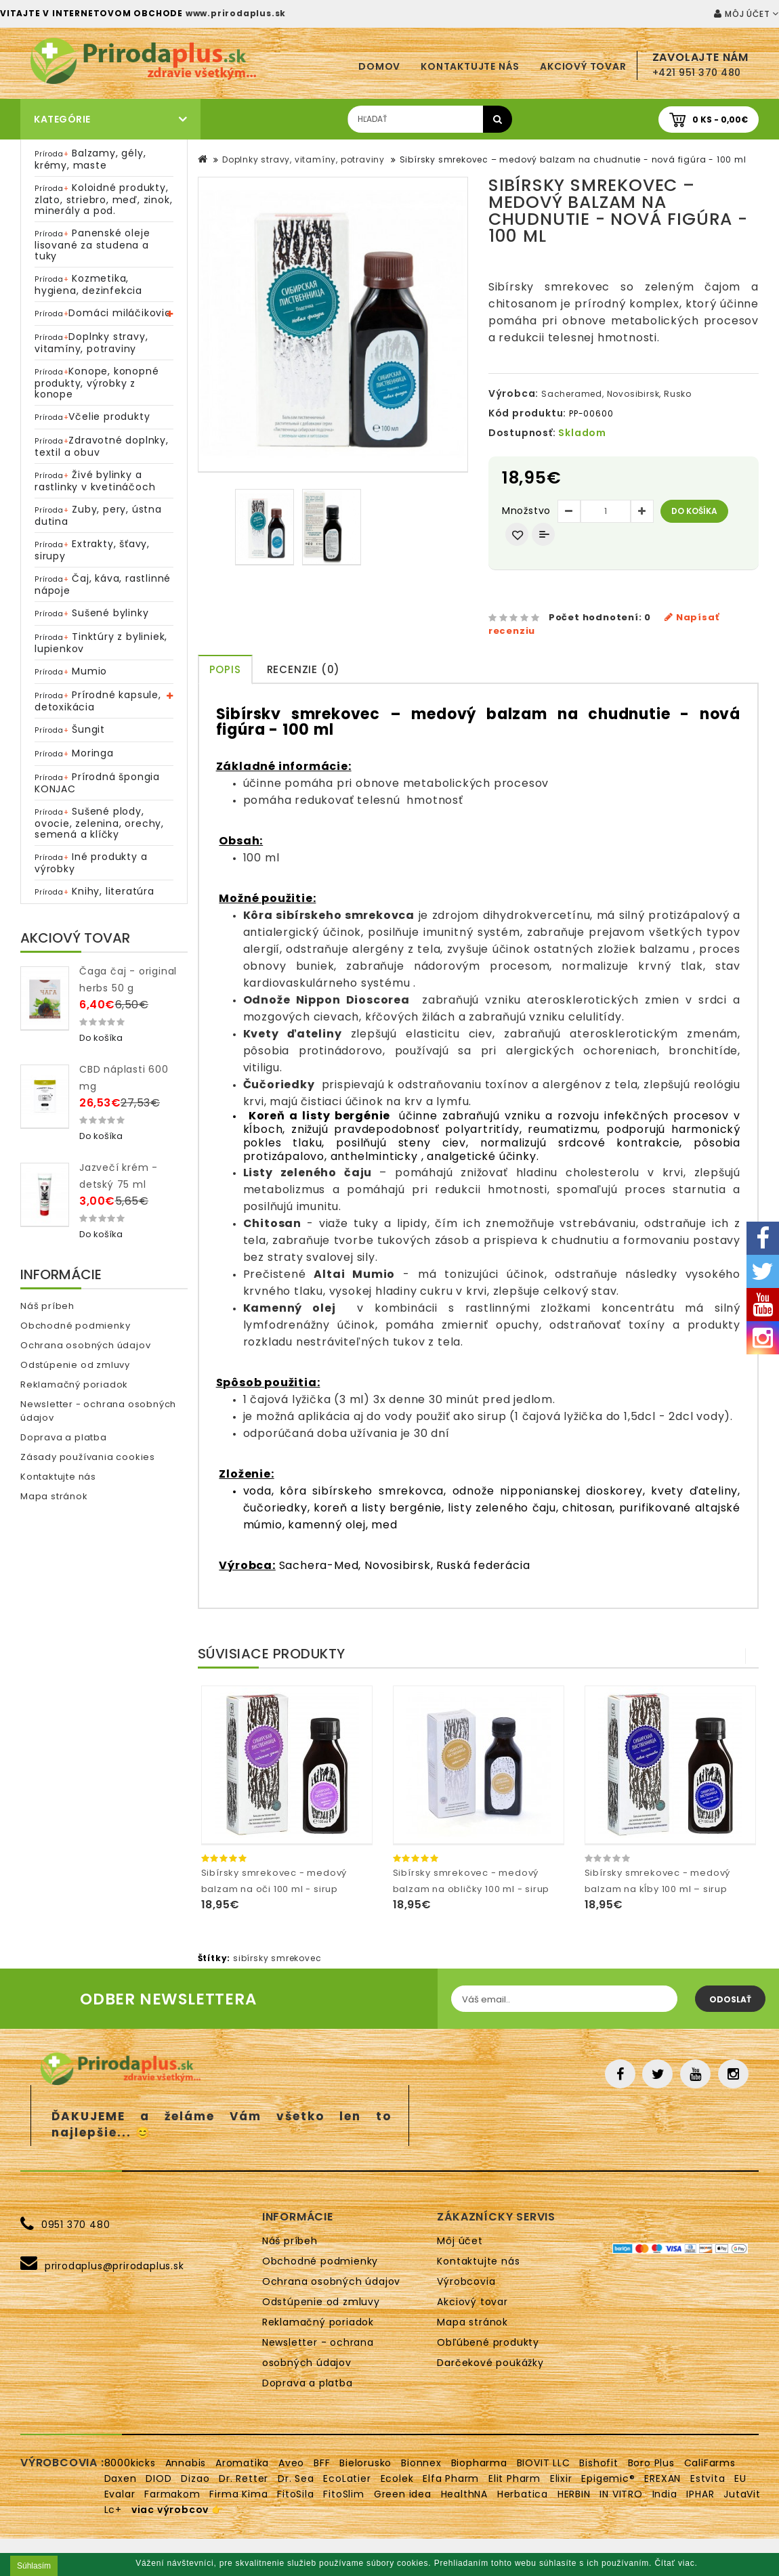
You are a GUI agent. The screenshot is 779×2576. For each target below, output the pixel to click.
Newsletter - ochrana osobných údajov (98, 1411)
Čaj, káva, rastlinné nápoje (103, 584)
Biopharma (479, 2463)
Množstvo (526, 510)
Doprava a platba (63, 1437)
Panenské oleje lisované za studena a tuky (92, 244)
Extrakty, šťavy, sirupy (92, 550)
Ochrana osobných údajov (85, 1345)
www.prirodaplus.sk (236, 13)
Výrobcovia (466, 2281)
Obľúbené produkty (488, 2342)
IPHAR (700, 2494)
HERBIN (574, 2494)
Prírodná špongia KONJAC (97, 783)
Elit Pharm (514, 2478)
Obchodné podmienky (75, 1325)
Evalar (119, 2494)
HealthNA (464, 2494)
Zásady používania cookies (87, 1457)
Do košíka (694, 511)
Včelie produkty (92, 416)
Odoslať (730, 1999)
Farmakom (172, 2494)
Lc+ (113, 2509)
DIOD (158, 2478)
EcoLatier (347, 2478)
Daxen (120, 2478)
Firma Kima (238, 2494)
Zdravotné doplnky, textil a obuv (102, 446)
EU (740, 2478)
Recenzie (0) (304, 669)
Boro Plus (651, 2463)
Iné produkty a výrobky (91, 863)
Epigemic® (608, 2478)
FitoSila (295, 2494)
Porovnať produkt (543, 534)
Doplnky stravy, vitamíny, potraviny (91, 343)
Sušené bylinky (91, 613)
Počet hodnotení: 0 (600, 617)
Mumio (71, 671)
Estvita (707, 2478)
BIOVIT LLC (543, 2463)
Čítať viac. (675, 2563)
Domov (379, 66)
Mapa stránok (54, 1496)
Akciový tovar (583, 66)
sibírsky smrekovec (277, 1958)
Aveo (291, 2463)
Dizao (195, 2478)
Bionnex (421, 2463)
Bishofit (598, 2463)
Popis (225, 669)
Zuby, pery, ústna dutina (98, 515)
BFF (322, 2463)
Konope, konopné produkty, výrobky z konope (97, 382)
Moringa (74, 753)
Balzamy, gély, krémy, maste (90, 159)
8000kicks (130, 2463)
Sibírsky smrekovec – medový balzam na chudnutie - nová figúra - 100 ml (573, 159)
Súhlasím (34, 2566)
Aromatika (242, 2463)
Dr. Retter (243, 2478)
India (664, 2494)
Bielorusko (365, 2463)
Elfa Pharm (451, 2478)
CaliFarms (710, 2463)
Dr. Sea (296, 2478)
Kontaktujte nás (470, 66)
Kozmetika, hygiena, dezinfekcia (88, 284)
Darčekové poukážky (490, 2362)
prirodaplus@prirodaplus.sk (114, 2266)
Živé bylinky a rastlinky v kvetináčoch (95, 481)
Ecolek (397, 2478)
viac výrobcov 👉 (177, 2509)
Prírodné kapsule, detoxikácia (98, 701)
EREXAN (662, 2478)
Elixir (561, 2478)
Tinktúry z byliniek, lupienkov (101, 643)
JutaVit (742, 2494)
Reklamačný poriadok (74, 1384)
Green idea (402, 2494)
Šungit (70, 729)
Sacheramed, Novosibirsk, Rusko (616, 394)
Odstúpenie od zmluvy (75, 1364)
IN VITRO (620, 2494)
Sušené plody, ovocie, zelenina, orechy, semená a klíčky (99, 822)
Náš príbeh (47, 1306)
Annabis (186, 2463)
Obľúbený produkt (516, 534)
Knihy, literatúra (94, 891)
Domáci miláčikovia (103, 313)
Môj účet (459, 2241)
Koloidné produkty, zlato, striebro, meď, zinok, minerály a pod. (103, 199)
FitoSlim (343, 2494)
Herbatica (522, 2494)
